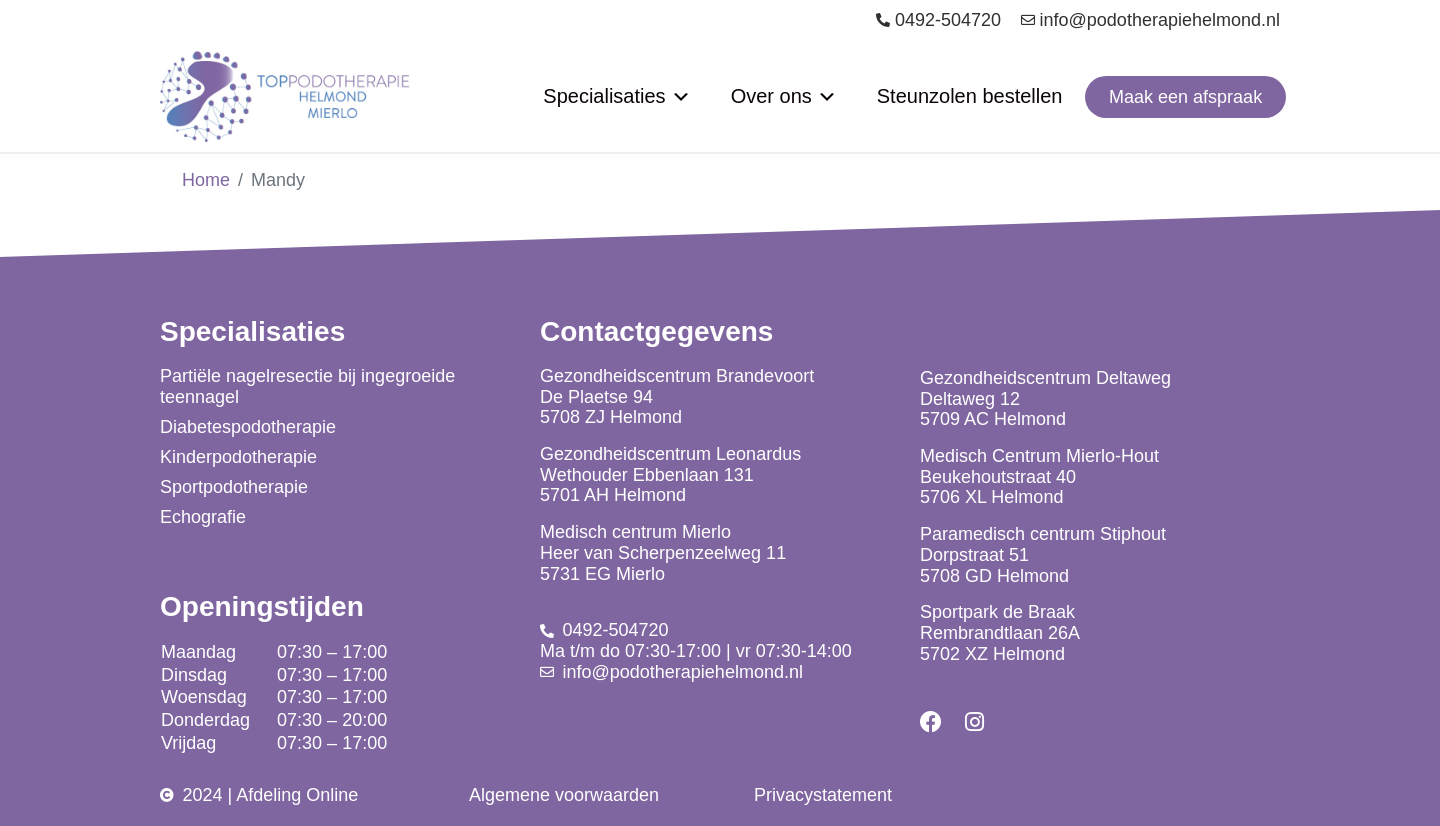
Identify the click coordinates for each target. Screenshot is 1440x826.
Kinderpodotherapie (238, 457)
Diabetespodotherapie (248, 427)
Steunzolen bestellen (970, 96)
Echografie (203, 517)
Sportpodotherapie (234, 487)
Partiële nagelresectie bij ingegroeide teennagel (307, 386)
